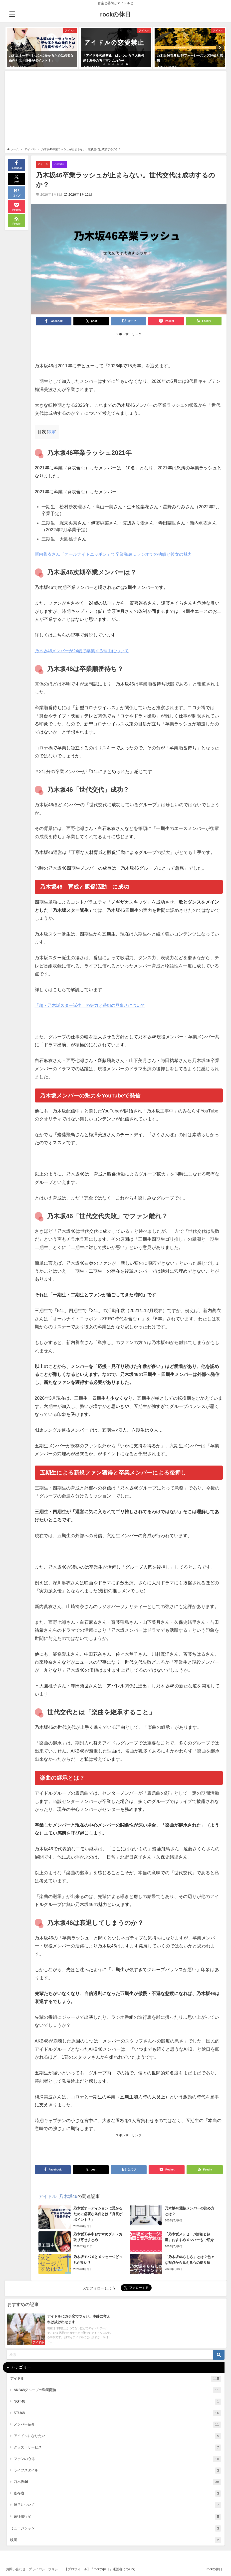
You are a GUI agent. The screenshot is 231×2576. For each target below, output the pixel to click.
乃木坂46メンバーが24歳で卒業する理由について (85, 651)
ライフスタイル (117, 2471)
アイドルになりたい (117, 2436)
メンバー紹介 (117, 2425)
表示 (51, 432)
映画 (115, 2540)
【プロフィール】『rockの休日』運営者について (100, 2569)
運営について (117, 2505)
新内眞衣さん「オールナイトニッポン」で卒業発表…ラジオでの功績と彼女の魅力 (118, 554)
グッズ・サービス (117, 2448)
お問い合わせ (15, 2569)
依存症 (117, 2494)
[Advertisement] (115, 110)
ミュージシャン (115, 2529)
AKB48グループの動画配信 (117, 2390)
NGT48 (117, 2402)
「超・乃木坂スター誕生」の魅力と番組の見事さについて (93, 1005)
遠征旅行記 (117, 2517)
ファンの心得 (117, 2459)
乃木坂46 (62, 164)
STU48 (117, 2413)
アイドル (43, 164)
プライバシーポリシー (45, 2569)
